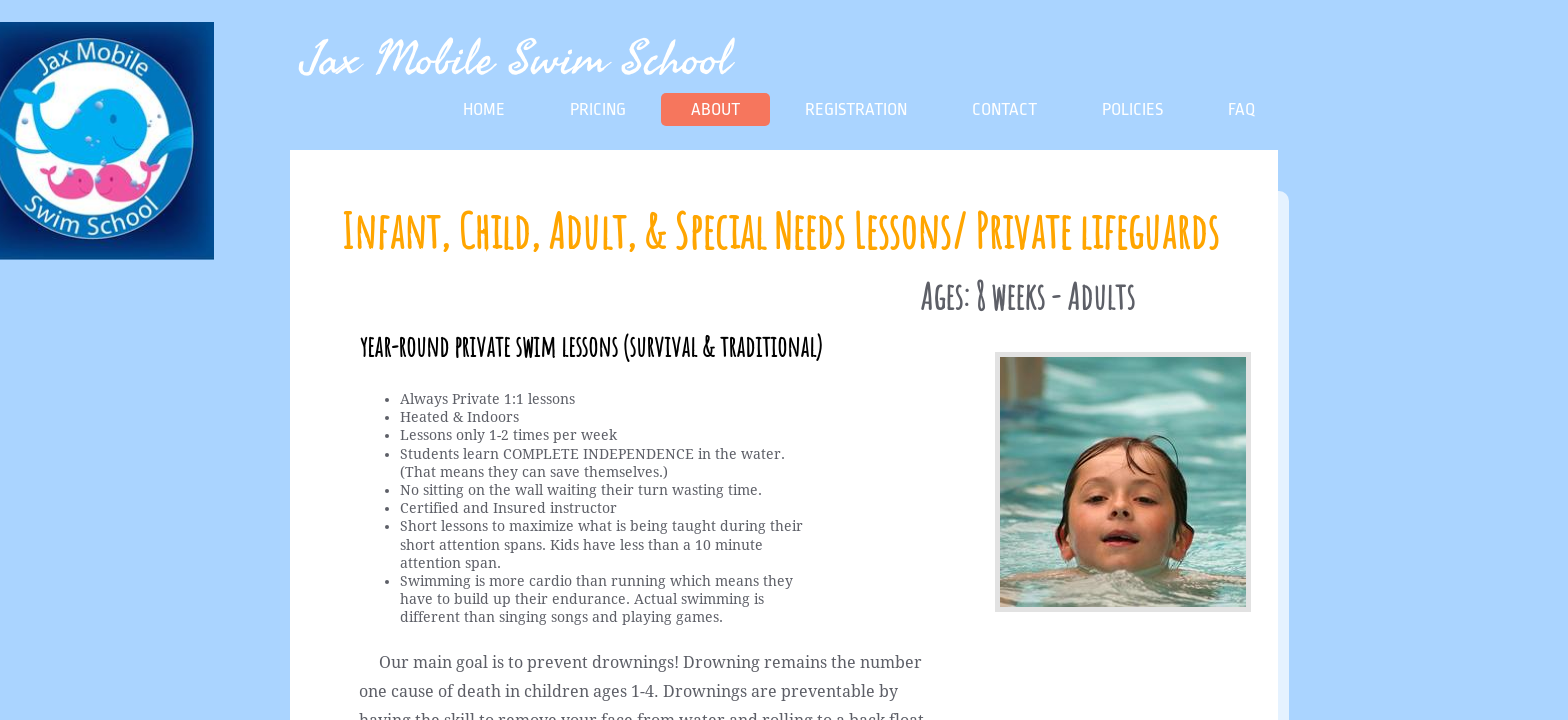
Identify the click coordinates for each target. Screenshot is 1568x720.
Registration (856, 109)
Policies (1132, 109)
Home (484, 109)
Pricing (598, 109)
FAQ (1241, 109)
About (715, 109)
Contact (1004, 109)
